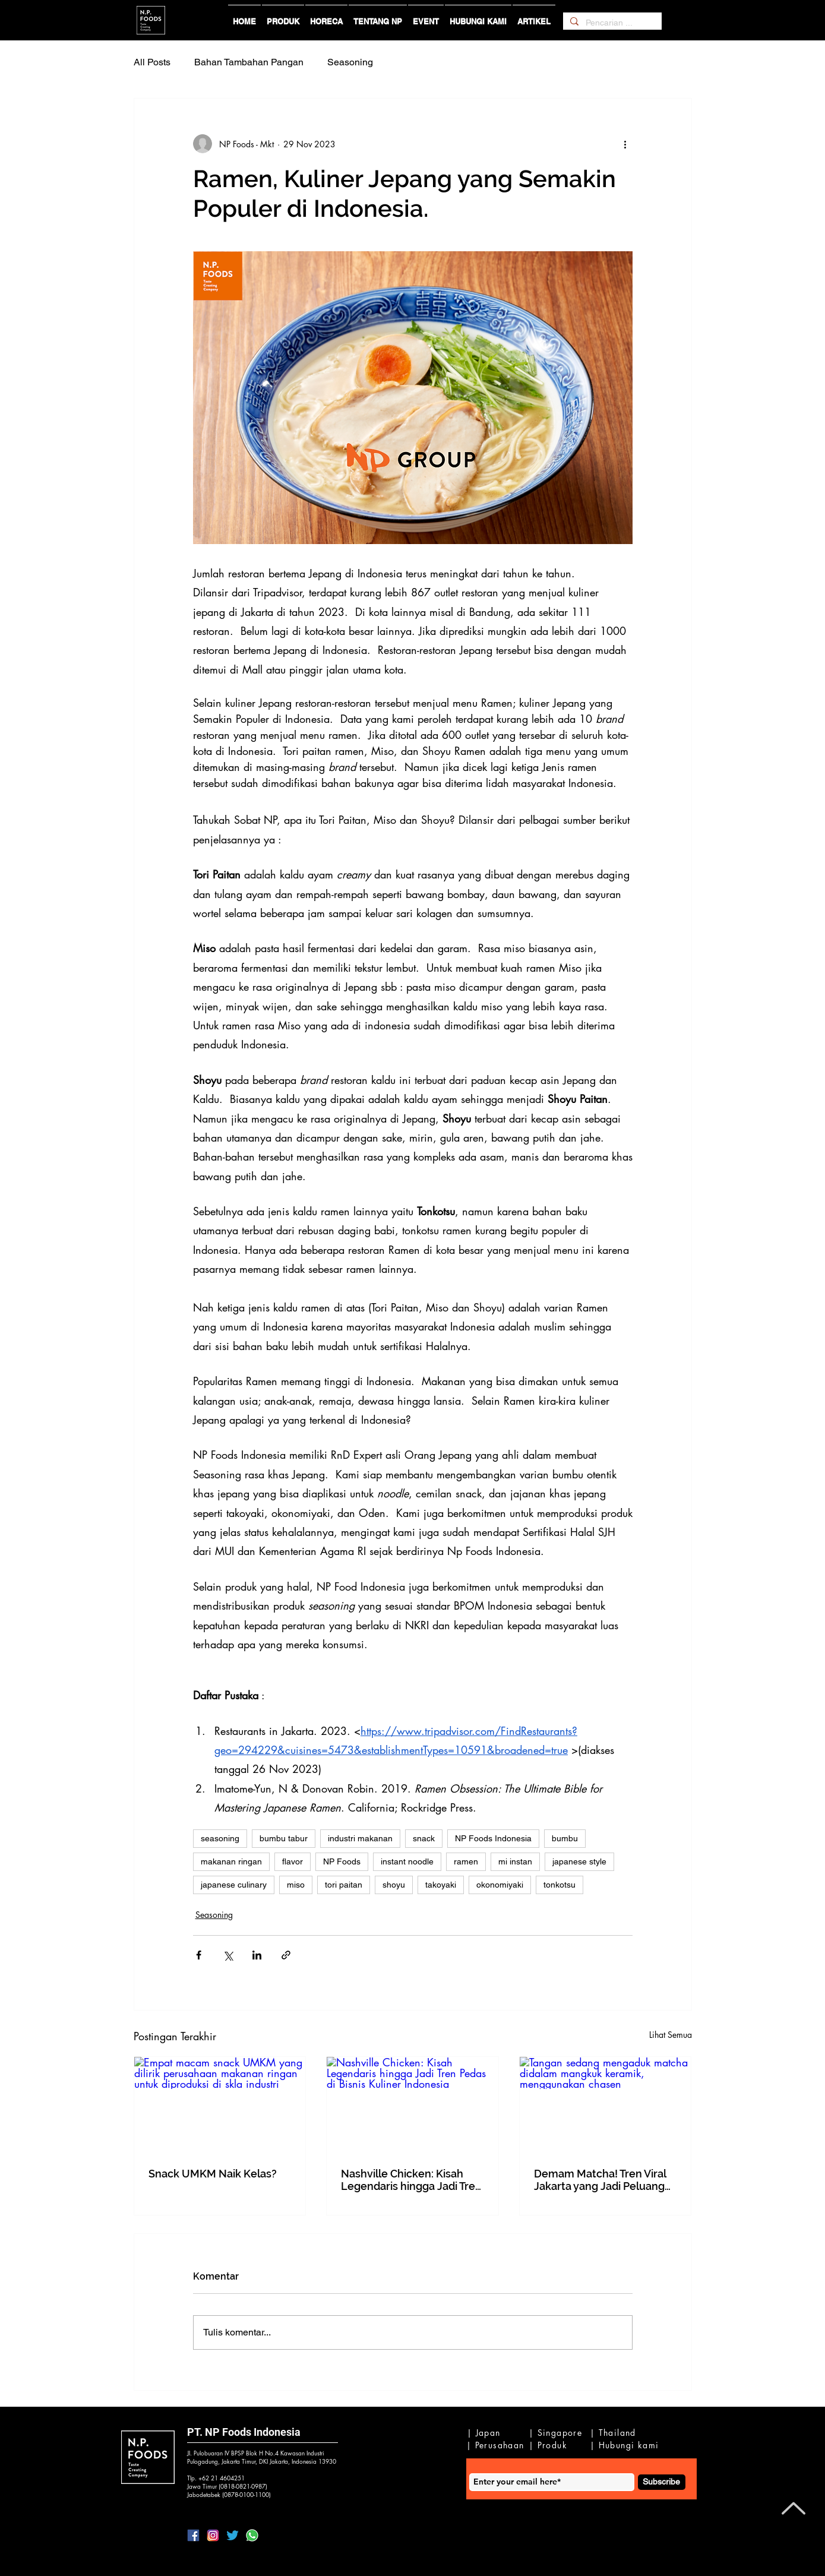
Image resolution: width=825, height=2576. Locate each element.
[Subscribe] (661, 2482)
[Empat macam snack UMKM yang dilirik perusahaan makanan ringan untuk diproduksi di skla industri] (220, 2105)
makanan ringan (231, 1861)
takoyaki (440, 1884)
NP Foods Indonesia (493, 1838)
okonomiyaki (499, 1884)
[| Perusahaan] (497, 2445)
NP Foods (342, 1861)
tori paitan (343, 1884)
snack (424, 1838)
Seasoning (350, 62)
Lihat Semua (670, 2034)
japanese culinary (234, 1884)
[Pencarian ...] (611, 23)
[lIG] (213, 2535)
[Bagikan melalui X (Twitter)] (227, 1955)
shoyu (394, 1884)
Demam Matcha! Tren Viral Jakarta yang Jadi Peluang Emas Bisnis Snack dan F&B (602, 2179)
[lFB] (193, 2535)
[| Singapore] (557, 2432)
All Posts (152, 62)
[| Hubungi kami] (626, 2445)
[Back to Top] (792, 2508)
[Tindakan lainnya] (625, 144)
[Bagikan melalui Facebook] (198, 1955)
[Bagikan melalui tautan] (286, 1955)
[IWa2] (252, 2535)
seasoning (220, 1838)
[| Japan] (486, 2432)
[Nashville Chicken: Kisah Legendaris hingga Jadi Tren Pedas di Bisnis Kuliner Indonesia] (412, 2105)
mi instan (515, 1861)
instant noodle (407, 1861)
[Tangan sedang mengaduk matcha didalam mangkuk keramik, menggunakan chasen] (605, 2105)
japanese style (579, 1861)
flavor (292, 1861)
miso (296, 1884)
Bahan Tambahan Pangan (249, 62)
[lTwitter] (232, 2535)
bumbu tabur (284, 1838)
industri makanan (360, 1838)
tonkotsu (559, 1884)
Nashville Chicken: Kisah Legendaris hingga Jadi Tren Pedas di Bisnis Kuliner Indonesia (411, 2179)
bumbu (565, 1838)
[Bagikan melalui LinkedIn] (257, 1955)
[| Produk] (551, 2445)
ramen (466, 1861)
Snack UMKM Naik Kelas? (212, 2173)
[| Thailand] (615, 2432)
